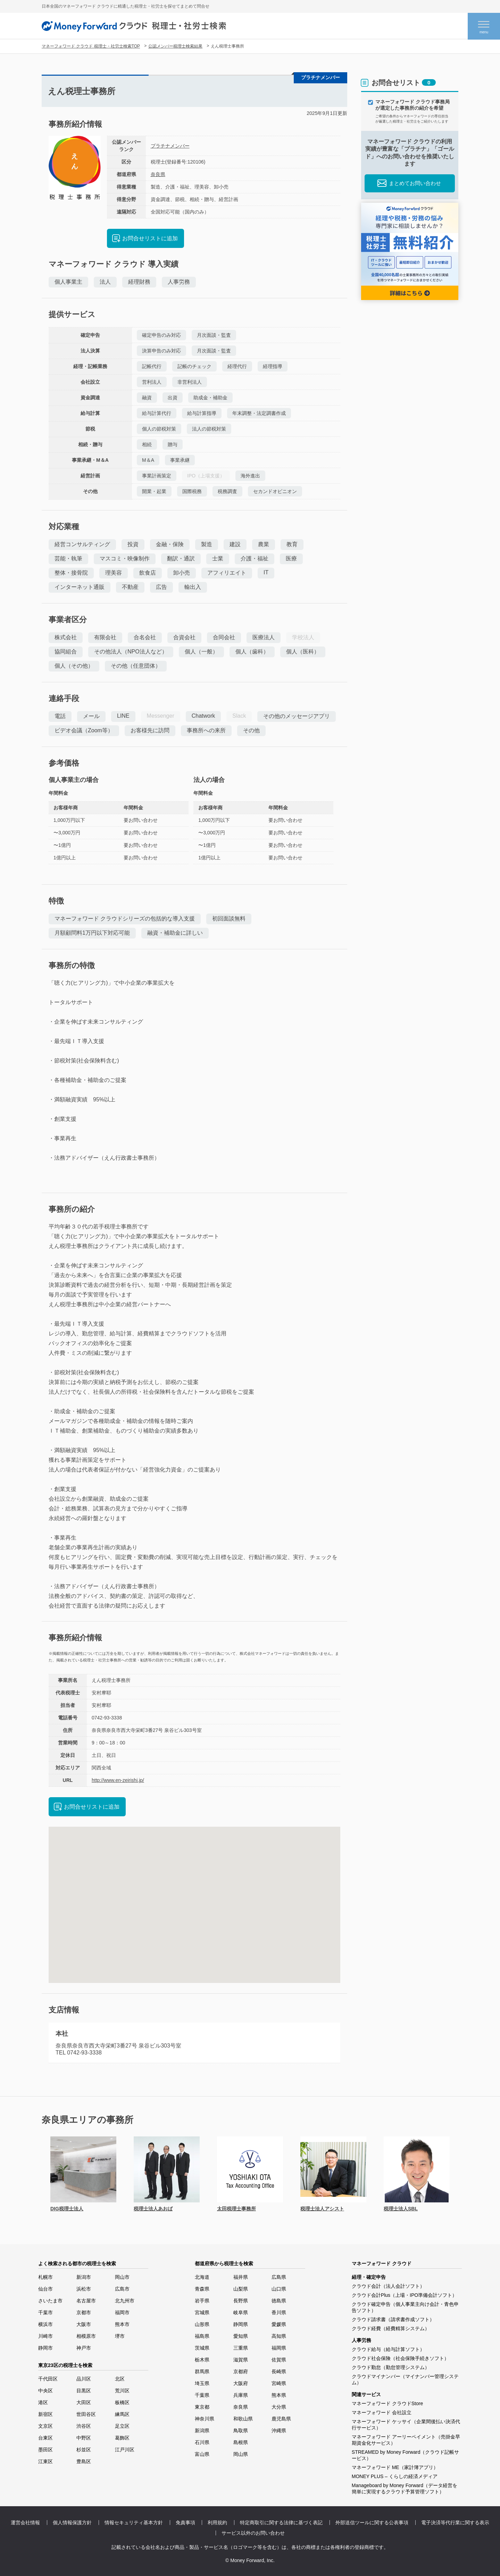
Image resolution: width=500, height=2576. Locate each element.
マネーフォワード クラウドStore (387, 2403)
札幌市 (45, 2277)
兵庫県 (240, 2395)
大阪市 (83, 2324)
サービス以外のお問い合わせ (253, 2533)
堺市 (120, 2336)
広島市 (122, 2289)
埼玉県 (202, 2383)
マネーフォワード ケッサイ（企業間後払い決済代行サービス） (406, 2425)
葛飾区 (122, 2438)
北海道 (202, 2277)
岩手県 (202, 2300)
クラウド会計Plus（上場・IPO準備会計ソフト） (404, 2295)
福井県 (240, 2277)
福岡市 (122, 2312)
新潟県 (202, 2430)
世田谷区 (86, 2414)
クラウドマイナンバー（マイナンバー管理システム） (405, 2379)
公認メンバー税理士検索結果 (175, 46)
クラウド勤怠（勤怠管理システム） (391, 2367)
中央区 (45, 2390)
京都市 (83, 2312)
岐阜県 (240, 2312)
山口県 (279, 2289)
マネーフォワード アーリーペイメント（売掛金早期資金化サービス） (406, 2440)
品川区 (83, 2379)
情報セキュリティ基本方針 (134, 2522)
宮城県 (202, 2312)
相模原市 (86, 2336)
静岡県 (240, 2324)
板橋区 (122, 2402)
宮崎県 (279, 2383)
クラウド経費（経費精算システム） (391, 2328)
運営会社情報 (25, 2522)
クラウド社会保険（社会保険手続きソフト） (400, 2358)
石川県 (202, 2442)
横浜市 (45, 2324)
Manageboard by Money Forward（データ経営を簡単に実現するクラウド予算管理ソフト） (404, 2488)
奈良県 (158, 174)
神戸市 (83, 2348)
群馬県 (202, 2371)
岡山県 (240, 2454)
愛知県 (240, 2336)
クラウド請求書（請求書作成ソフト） (393, 2319)
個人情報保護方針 (72, 2522)
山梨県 (240, 2289)
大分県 (279, 2407)
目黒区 (83, 2390)
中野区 (83, 2438)
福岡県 (279, 2348)
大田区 (83, 2402)
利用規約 (217, 2522)
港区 (43, 2402)
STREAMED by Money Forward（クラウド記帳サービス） (405, 2455)
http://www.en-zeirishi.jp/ (118, 1780)
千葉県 (202, 2395)
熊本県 (279, 2395)
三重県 (240, 2348)
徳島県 (279, 2300)
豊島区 (83, 2461)
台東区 (45, 2438)
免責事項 (185, 2522)
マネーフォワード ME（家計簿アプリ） (395, 2467)
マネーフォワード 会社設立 (381, 2412)
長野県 (240, 2300)
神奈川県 (204, 2418)
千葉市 (45, 2312)
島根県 (240, 2442)
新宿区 (45, 2414)
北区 (120, 2379)
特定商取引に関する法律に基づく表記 (281, 2522)
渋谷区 (83, 2426)
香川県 (279, 2312)
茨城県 (202, 2348)
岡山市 (122, 2277)
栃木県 (202, 2359)
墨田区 (45, 2449)
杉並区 (83, 2449)
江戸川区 (124, 2449)
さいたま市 (50, 2300)
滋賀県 (240, 2359)
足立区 (122, 2426)
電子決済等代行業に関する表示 (455, 2522)
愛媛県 (279, 2324)
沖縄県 (279, 2430)
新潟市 (83, 2277)
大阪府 (240, 2383)
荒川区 (122, 2390)
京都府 (240, 2371)
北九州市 (124, 2300)
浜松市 (83, 2289)
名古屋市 (86, 2300)
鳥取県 (240, 2430)
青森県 (202, 2289)
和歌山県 (243, 2418)
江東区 (45, 2461)
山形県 (202, 2324)
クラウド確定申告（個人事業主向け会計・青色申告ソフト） (405, 2307)
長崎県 (279, 2371)
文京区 (45, 2426)
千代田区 (48, 2379)
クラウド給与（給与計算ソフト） (388, 2349)
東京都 (202, 2407)
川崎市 (45, 2336)
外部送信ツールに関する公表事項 (371, 2522)
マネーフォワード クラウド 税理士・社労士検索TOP (91, 46)
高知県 (279, 2336)
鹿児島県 (281, 2418)
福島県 (202, 2336)
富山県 (202, 2454)
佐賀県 (279, 2359)
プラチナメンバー (170, 146)
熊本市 (122, 2324)
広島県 (279, 2277)
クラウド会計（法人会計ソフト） (388, 2286)
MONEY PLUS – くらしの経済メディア (395, 2476)
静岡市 (45, 2348)
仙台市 (45, 2289)
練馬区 (122, 2414)
